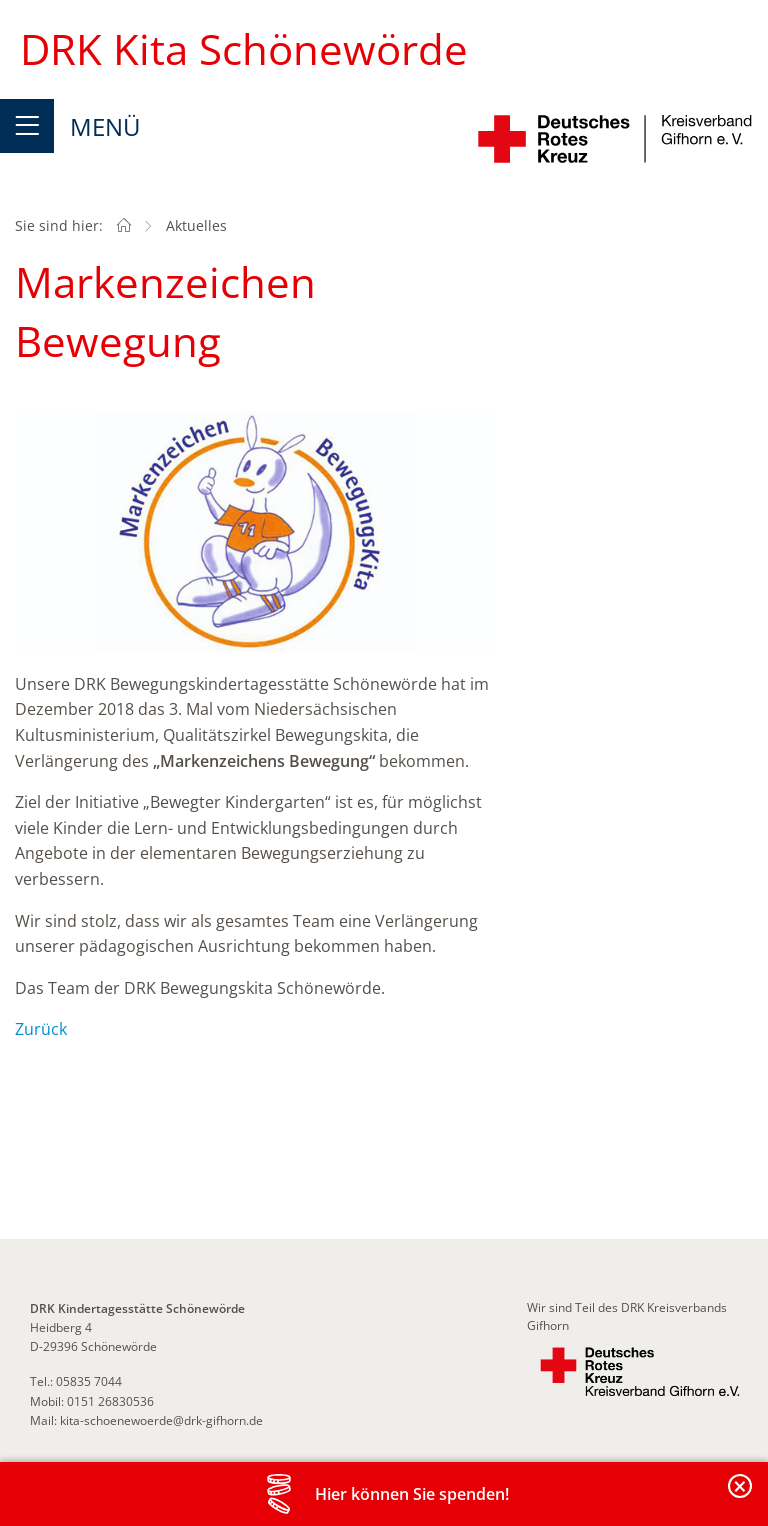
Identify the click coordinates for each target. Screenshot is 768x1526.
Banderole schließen (741, 1497)
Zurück (41, 1029)
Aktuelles (196, 225)
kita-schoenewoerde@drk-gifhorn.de (161, 1420)
